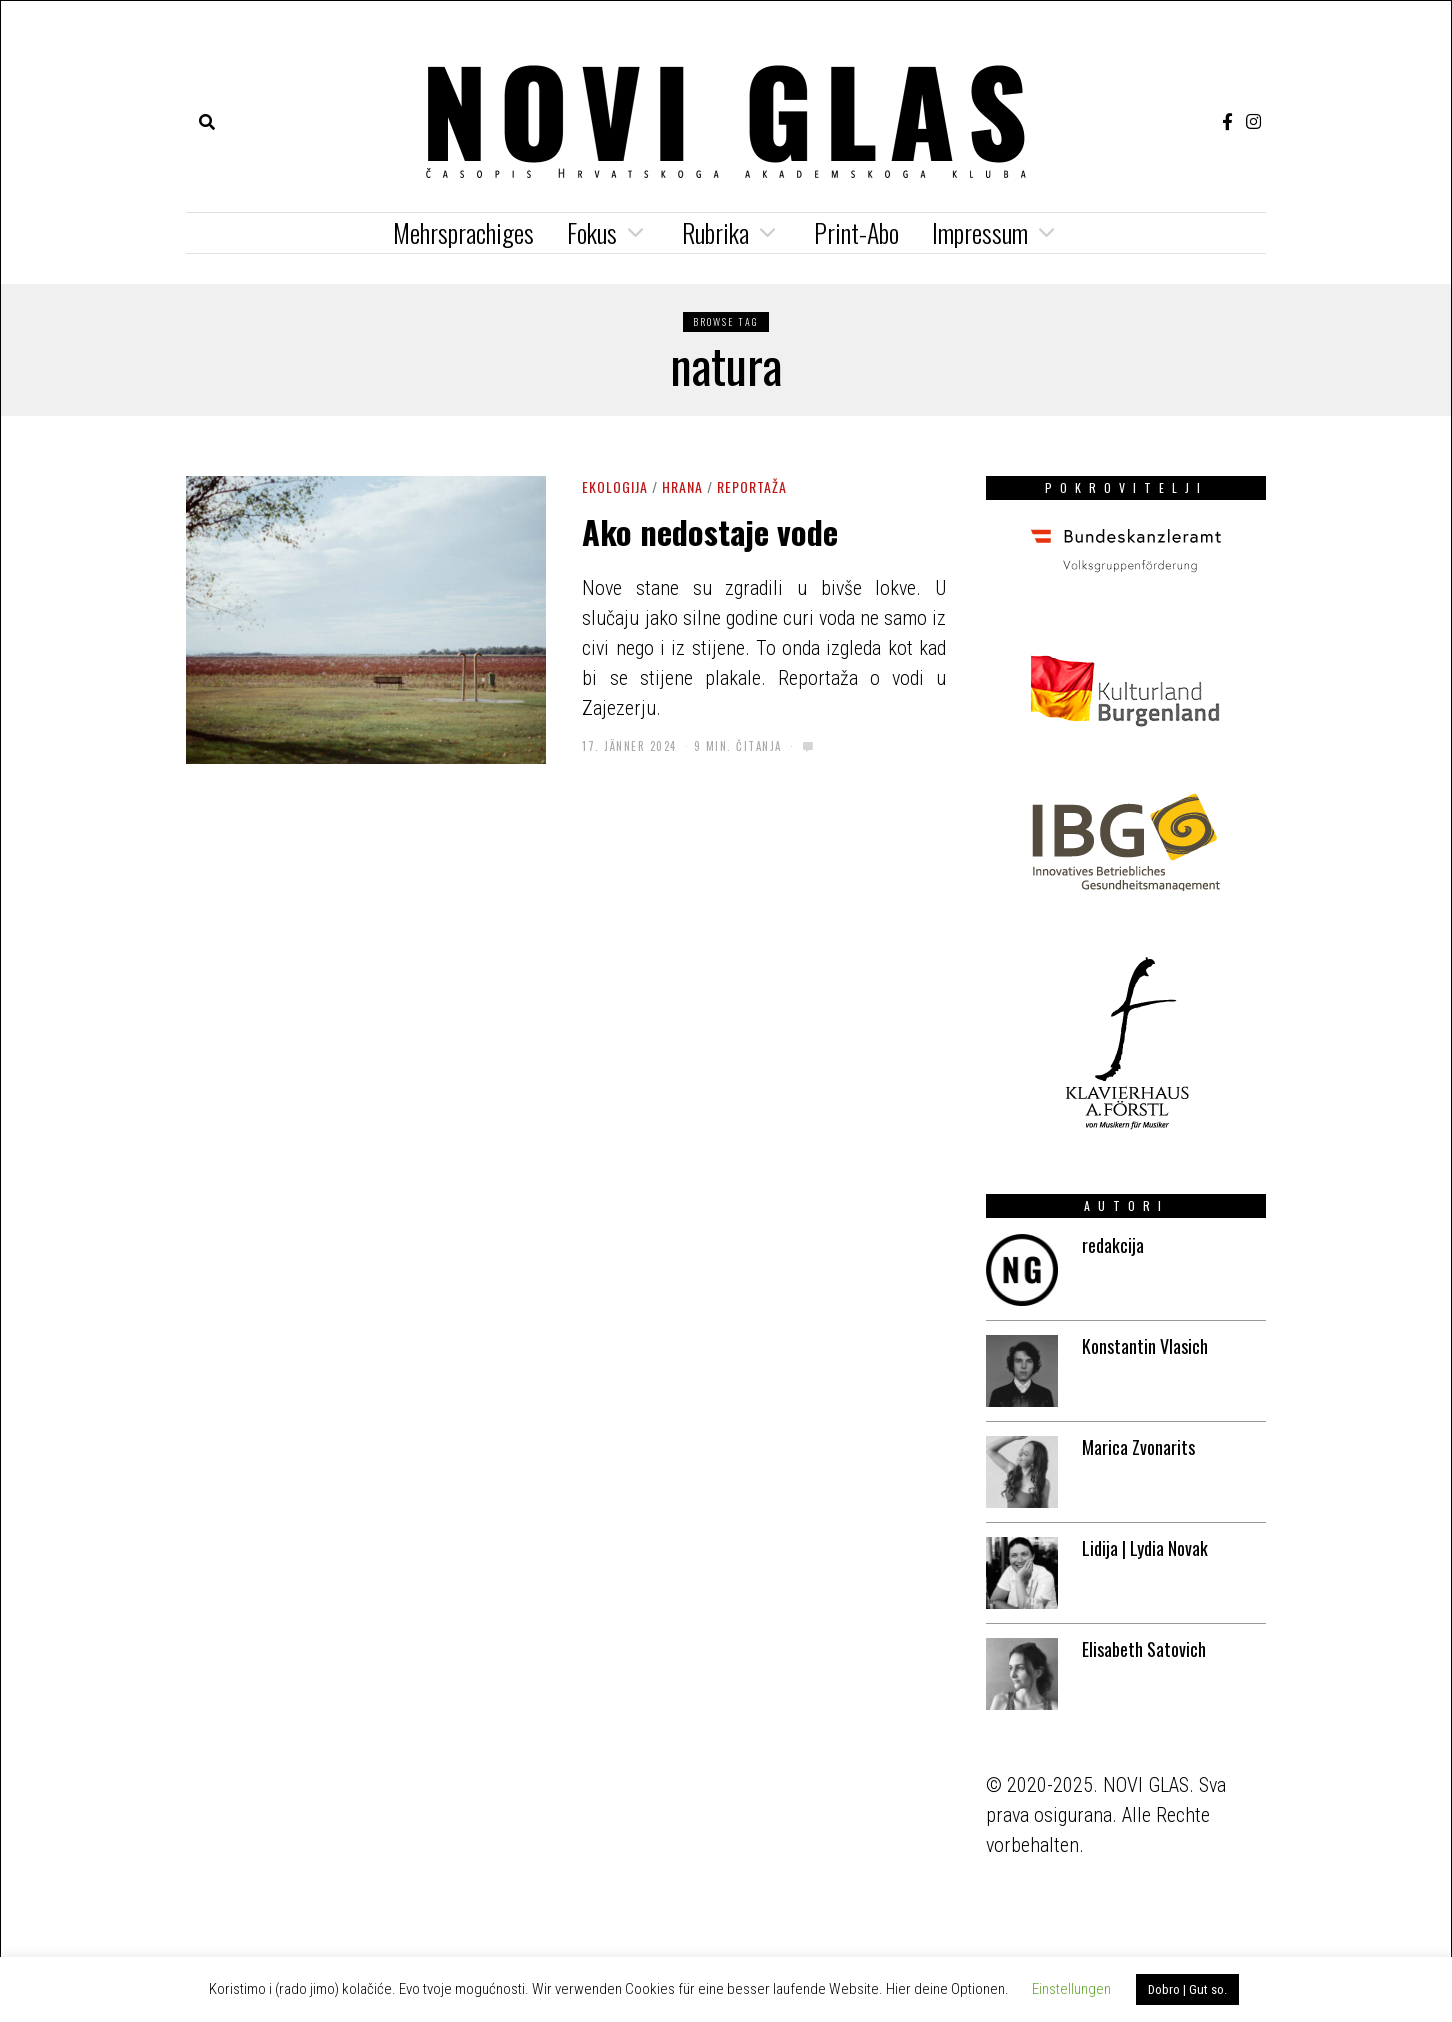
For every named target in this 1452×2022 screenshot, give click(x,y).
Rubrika (715, 232)
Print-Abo (856, 232)
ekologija (615, 486)
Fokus (592, 232)
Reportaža (752, 486)
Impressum (980, 232)
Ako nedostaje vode (710, 531)
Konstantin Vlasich (1145, 1346)
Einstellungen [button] (1071, 1989)
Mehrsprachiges (463, 232)
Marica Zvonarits (1138, 1447)
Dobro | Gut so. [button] (1187, 1989)
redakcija (1113, 1245)
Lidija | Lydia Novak (1145, 1548)
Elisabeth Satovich (1144, 1649)
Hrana (682, 486)
